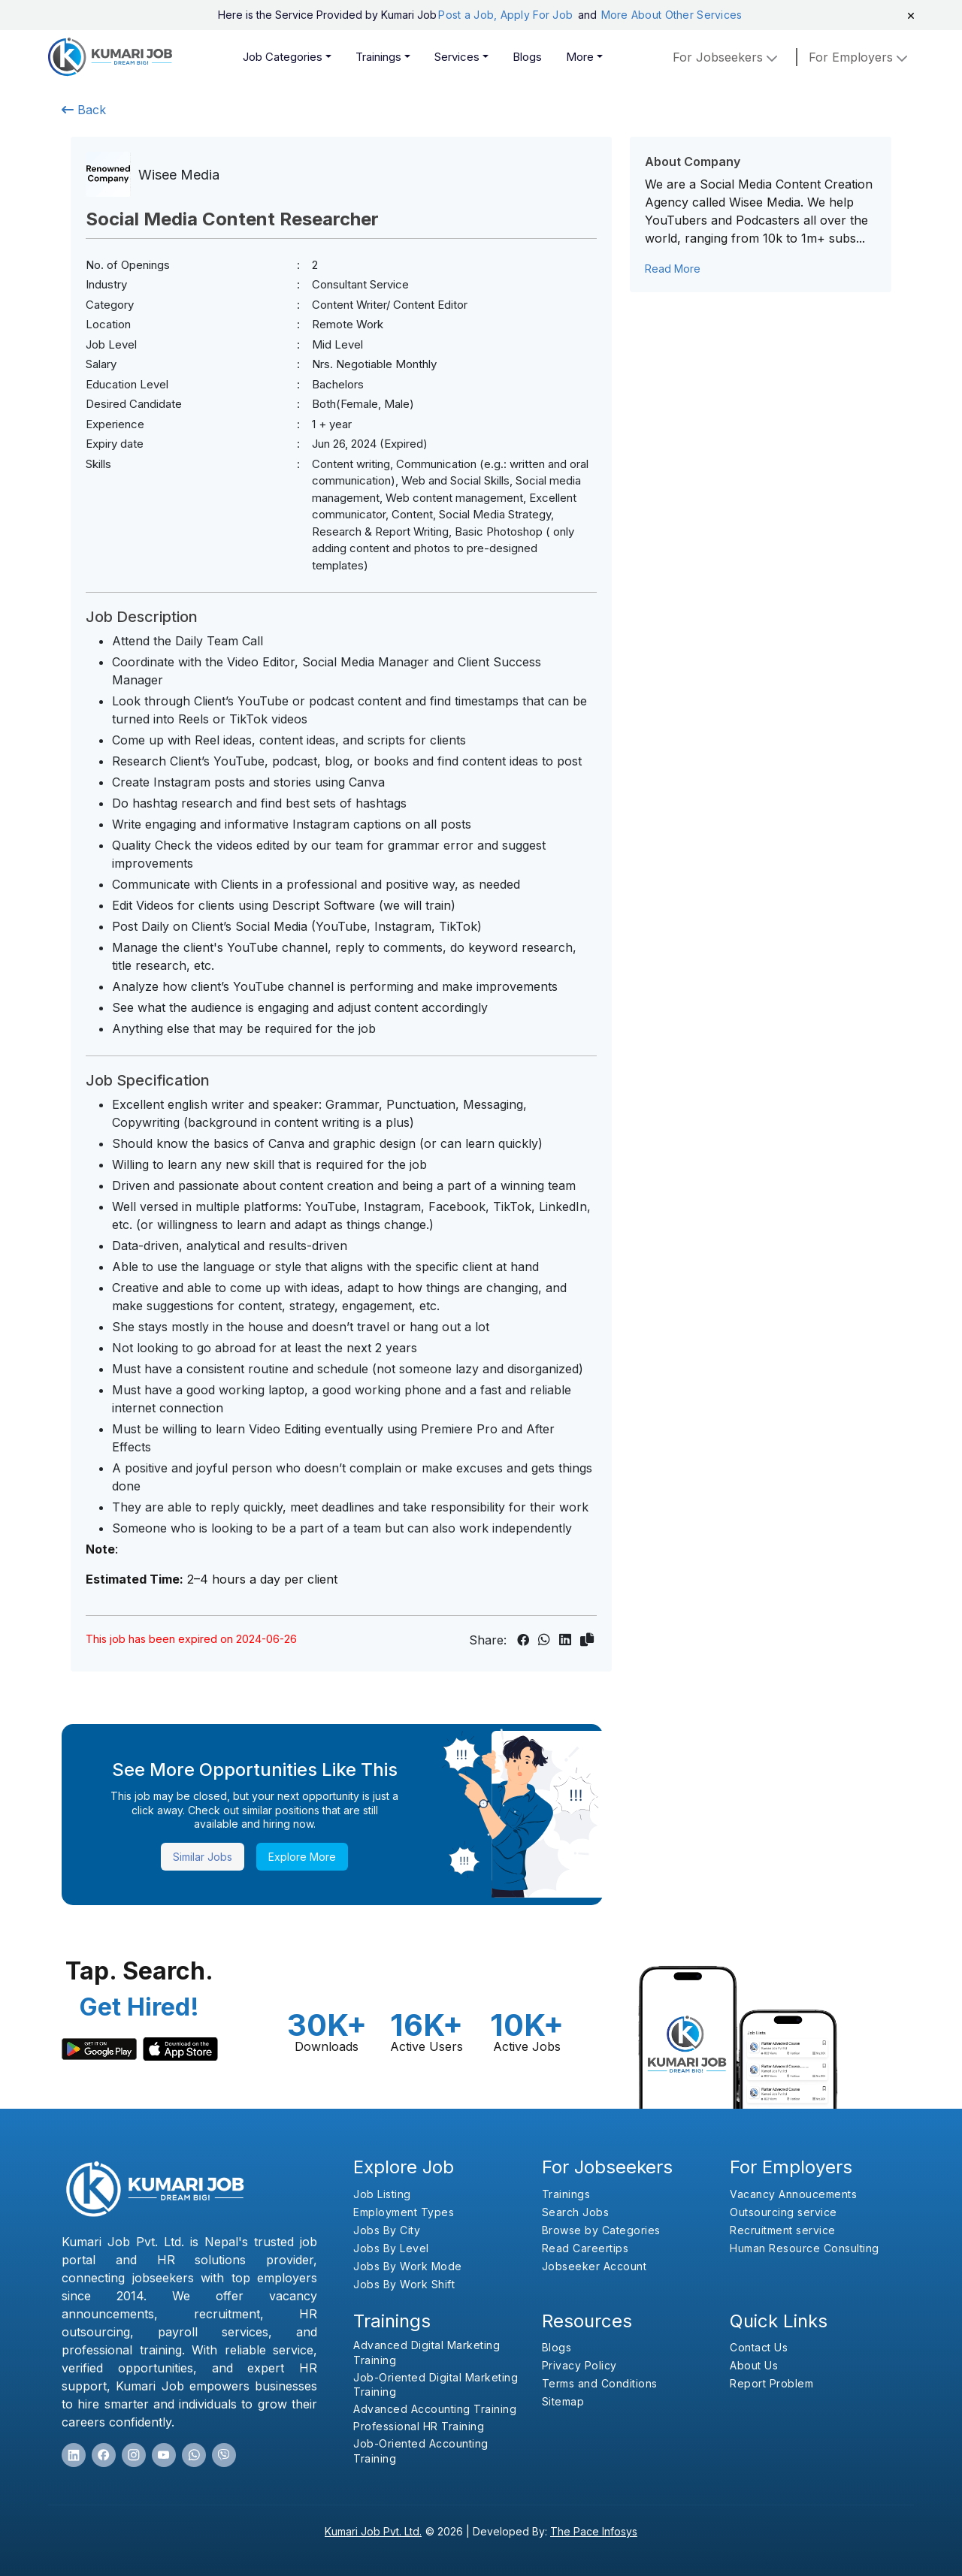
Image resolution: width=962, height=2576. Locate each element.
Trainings (378, 57)
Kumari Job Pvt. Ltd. (373, 2531)
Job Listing (382, 2194)
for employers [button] (860, 57)
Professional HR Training (418, 2426)
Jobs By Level (391, 2248)
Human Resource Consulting (804, 2248)
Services (456, 57)
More (580, 57)
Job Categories (282, 57)
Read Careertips (585, 2248)
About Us (754, 2365)
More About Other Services (672, 14)
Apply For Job (538, 14)
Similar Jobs (202, 1856)
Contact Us (759, 2347)
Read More (672, 268)
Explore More (302, 1856)
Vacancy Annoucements (793, 2194)
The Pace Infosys (593, 2531)
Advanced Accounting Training (434, 2408)
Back (84, 109)
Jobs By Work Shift (404, 2284)
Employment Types (403, 2212)
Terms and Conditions (600, 2383)
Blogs (527, 57)
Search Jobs (576, 2212)
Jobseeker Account (594, 2266)
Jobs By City (386, 2230)
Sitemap (563, 2401)
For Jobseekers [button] (727, 57)
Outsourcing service (783, 2212)
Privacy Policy (579, 2365)
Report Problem (771, 2383)
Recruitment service (783, 2230)
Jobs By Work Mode (407, 2266)
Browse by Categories (601, 2230)
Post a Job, (467, 14)
